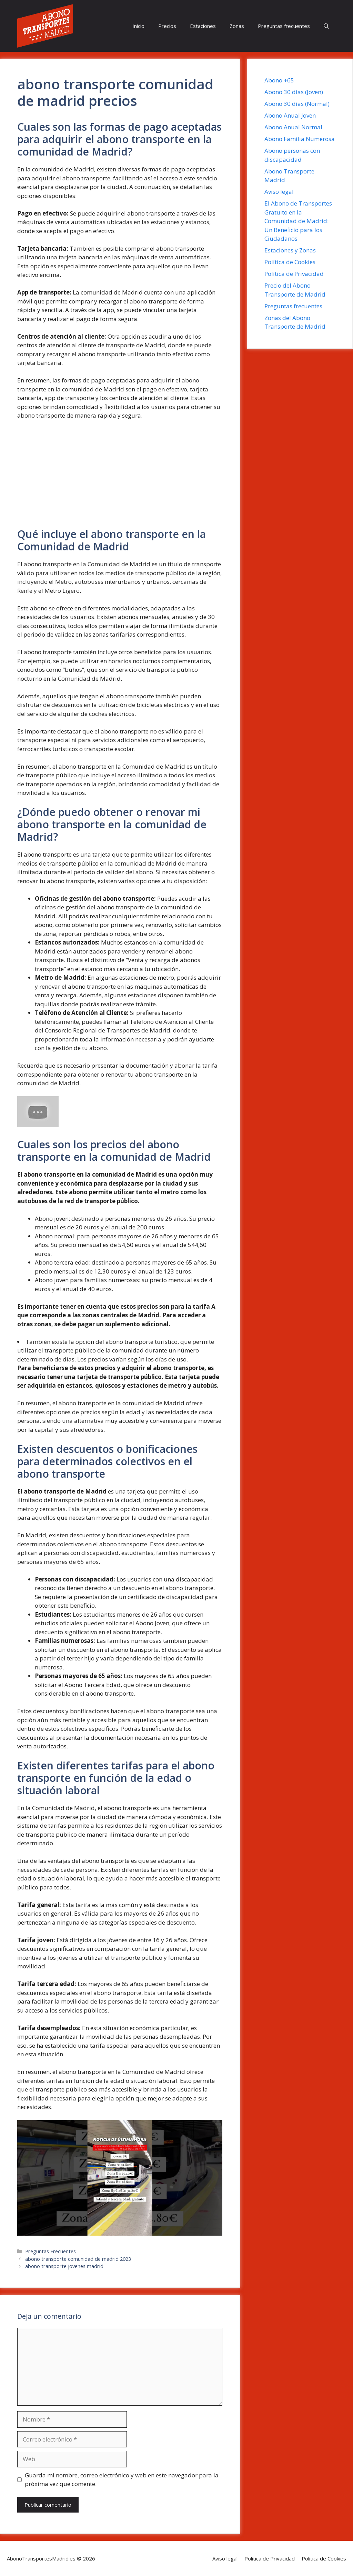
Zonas (237, 25)
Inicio (138, 25)
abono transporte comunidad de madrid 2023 (78, 2259)
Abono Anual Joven (290, 115)
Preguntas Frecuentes (50, 2251)
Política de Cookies (289, 262)
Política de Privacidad (294, 274)
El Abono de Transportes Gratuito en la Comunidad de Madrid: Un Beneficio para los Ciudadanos (298, 220)
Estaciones (203, 25)
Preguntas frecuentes (284, 25)
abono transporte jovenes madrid (64, 2266)
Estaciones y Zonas (290, 250)
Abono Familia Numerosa (299, 139)
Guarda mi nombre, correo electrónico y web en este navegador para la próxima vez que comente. (122, 2479)
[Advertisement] (119, 477)
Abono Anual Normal (293, 127)
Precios (167, 25)
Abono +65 (279, 80)
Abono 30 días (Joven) (293, 92)
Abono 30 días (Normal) (297, 104)
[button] (326, 26)
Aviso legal (279, 192)
